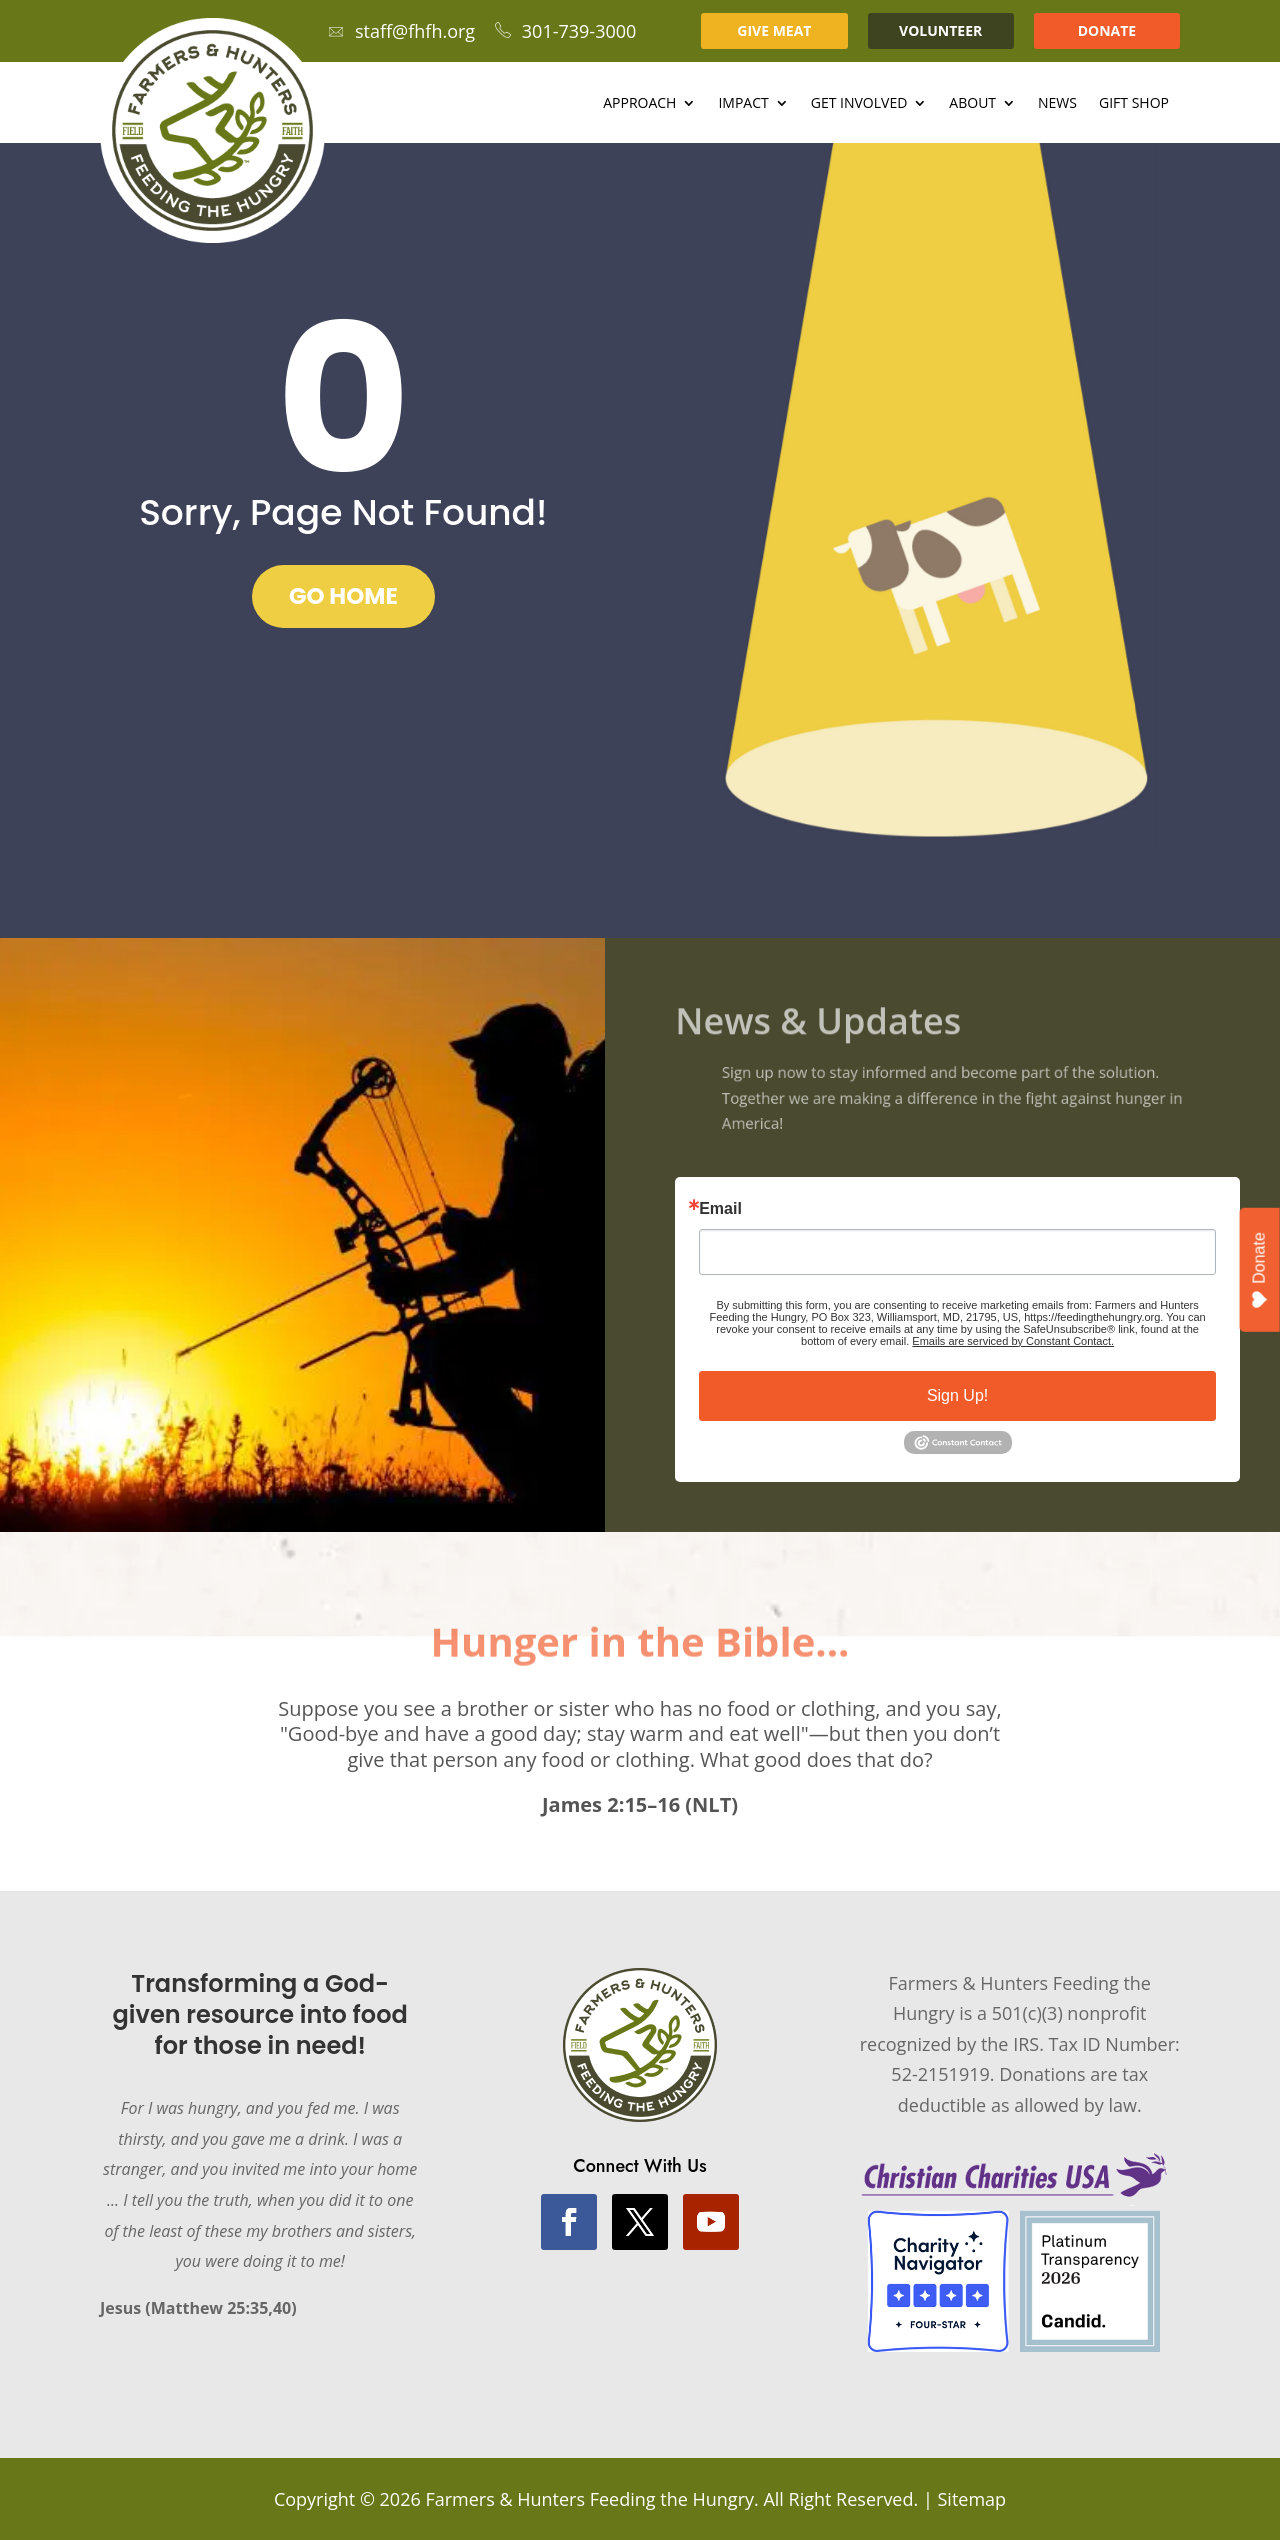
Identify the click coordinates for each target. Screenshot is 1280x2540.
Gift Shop (1134, 104)
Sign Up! (957, 1395)
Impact (743, 104)
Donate (1260, 1270)
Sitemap (971, 2499)
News (1057, 104)
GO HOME (343, 596)
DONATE (1107, 30)
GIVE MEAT (774, 30)
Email (720, 1209)
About (972, 104)
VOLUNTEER (940, 30)
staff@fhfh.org (401, 31)
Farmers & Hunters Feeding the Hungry (589, 2499)
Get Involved (859, 104)
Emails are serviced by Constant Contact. (1013, 1341)
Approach (639, 104)
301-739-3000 (566, 31)
